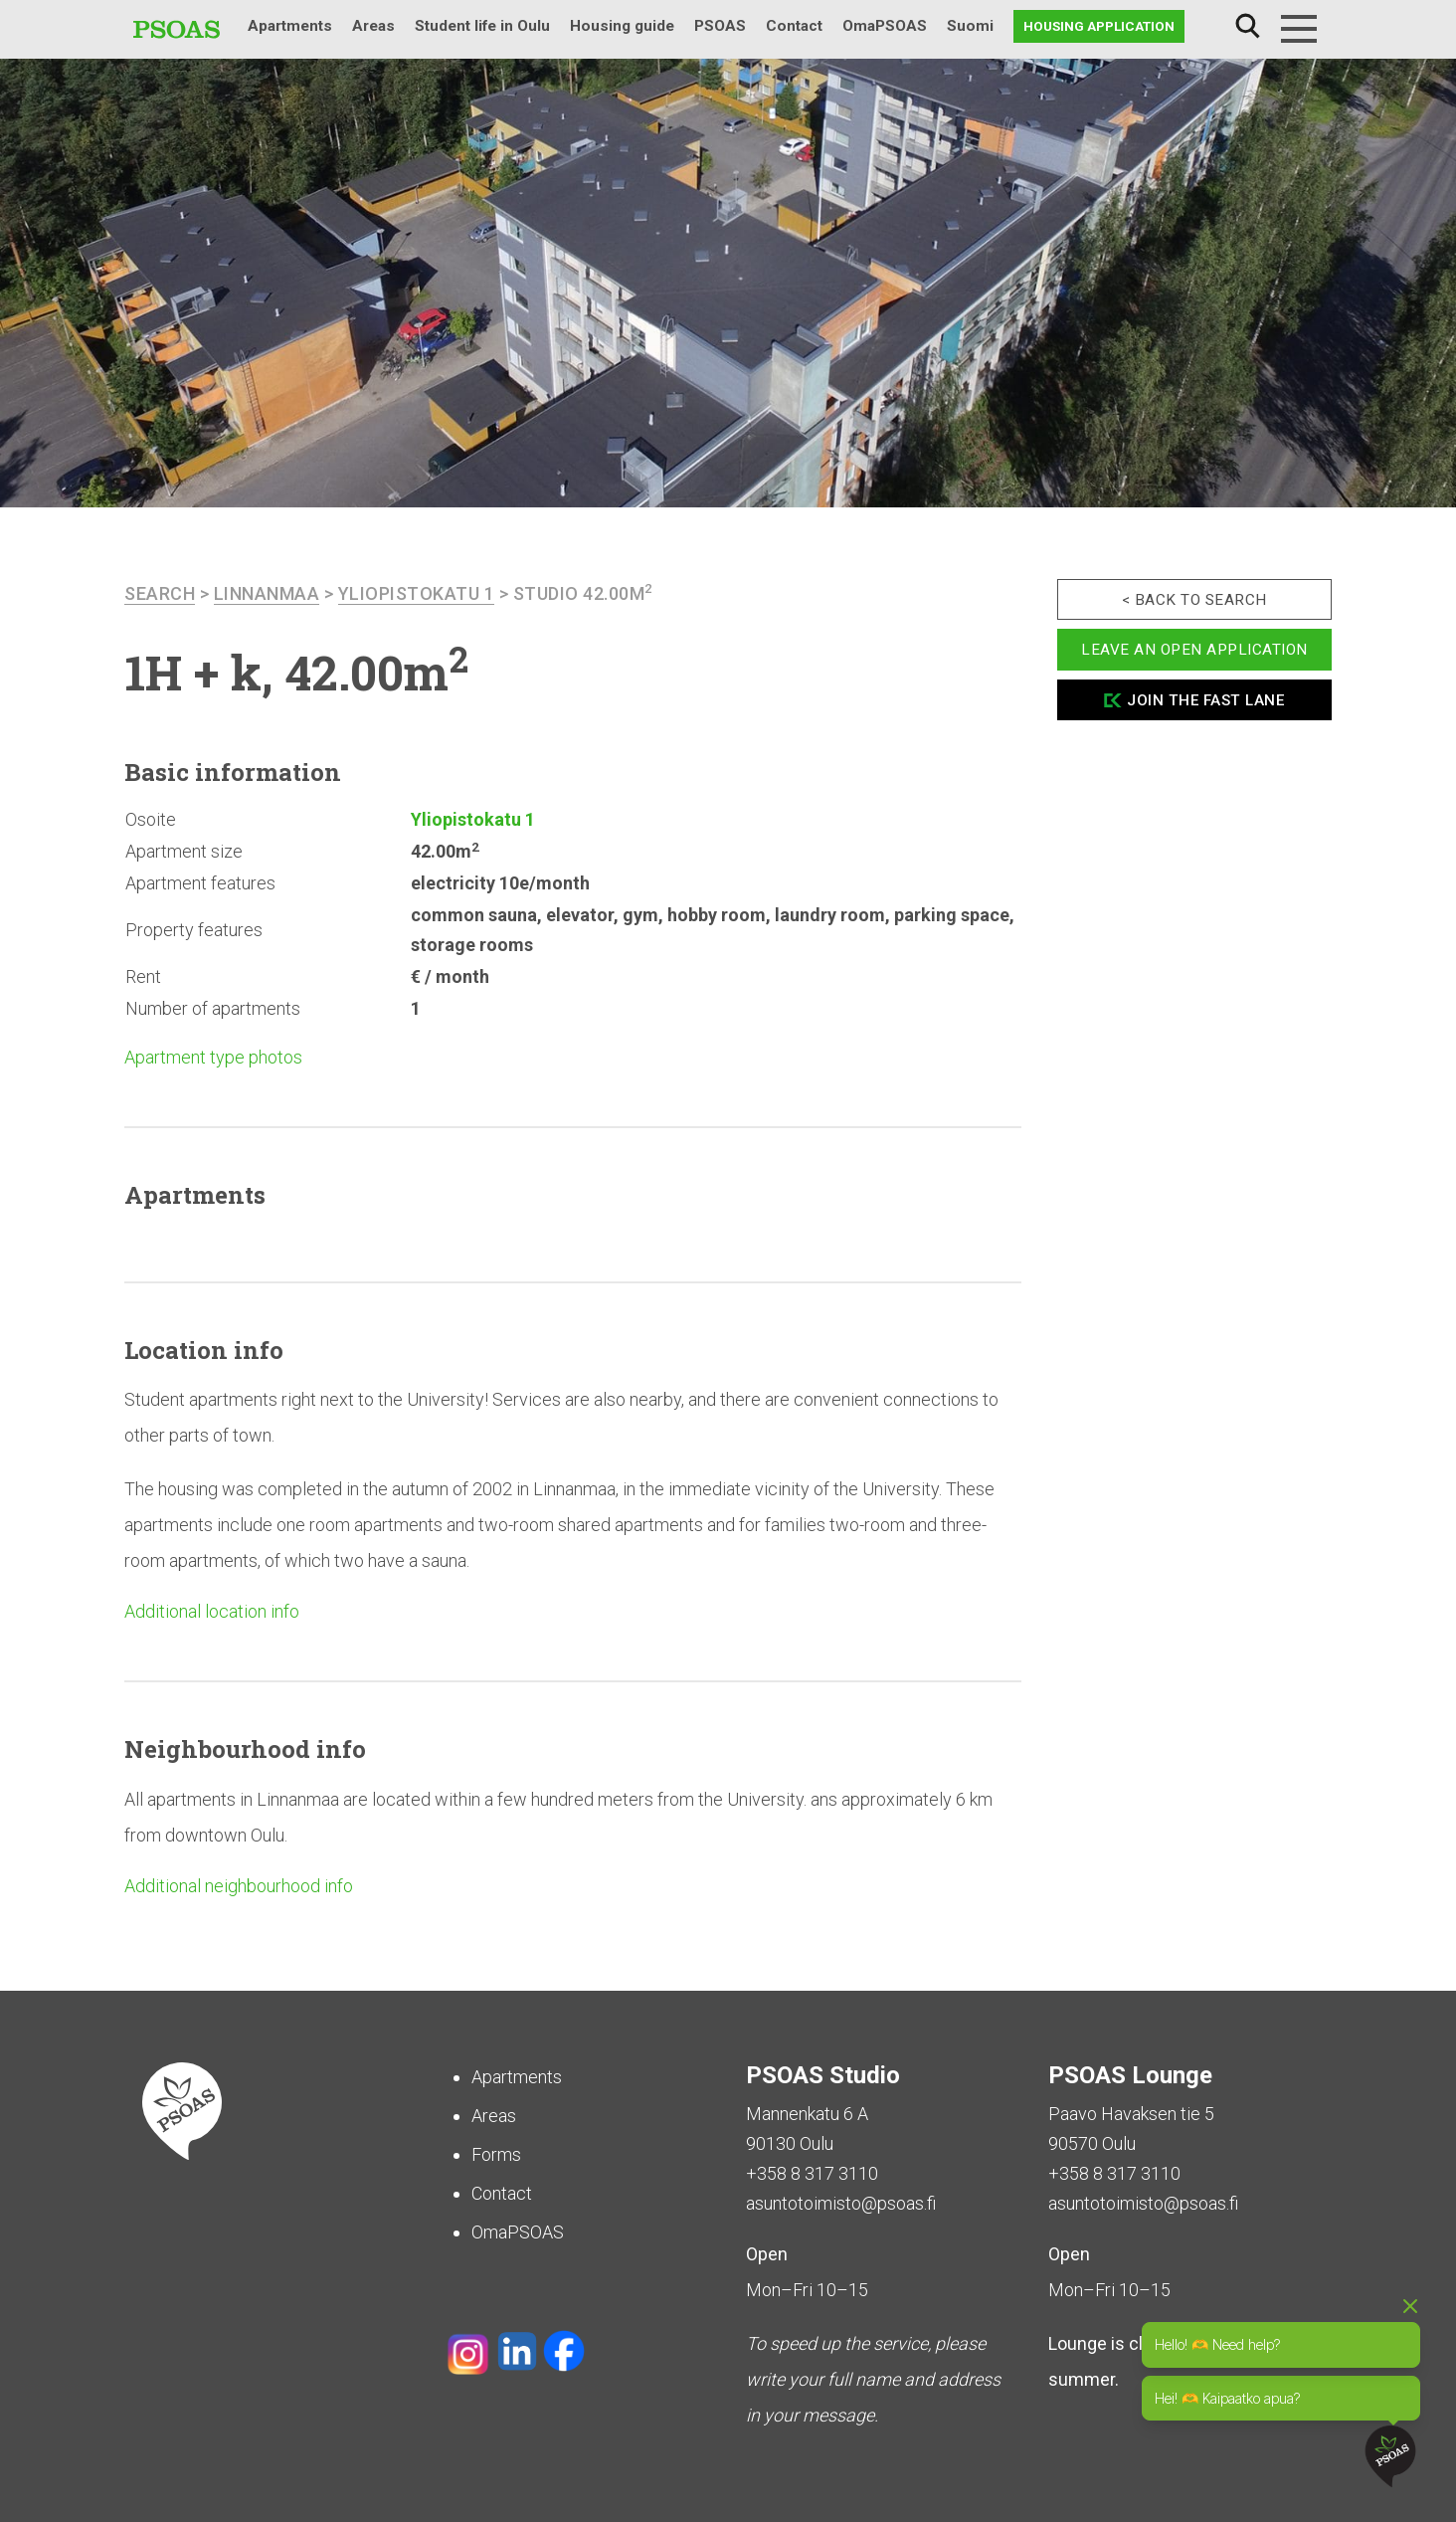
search (159, 593)
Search (1247, 26)
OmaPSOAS (884, 26)
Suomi (970, 26)
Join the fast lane (1205, 700)
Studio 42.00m (583, 593)
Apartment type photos (213, 1057)
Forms (496, 2154)
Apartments (290, 26)
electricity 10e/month (500, 883)
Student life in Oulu (482, 26)
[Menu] (1299, 29)
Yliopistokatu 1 (416, 593)
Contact (794, 26)
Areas (373, 26)
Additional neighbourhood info (238, 1885)
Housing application (1099, 26)
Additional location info (211, 1611)
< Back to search (1194, 600)
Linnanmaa (267, 593)
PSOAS (720, 26)
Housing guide (622, 26)
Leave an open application (1194, 650)
